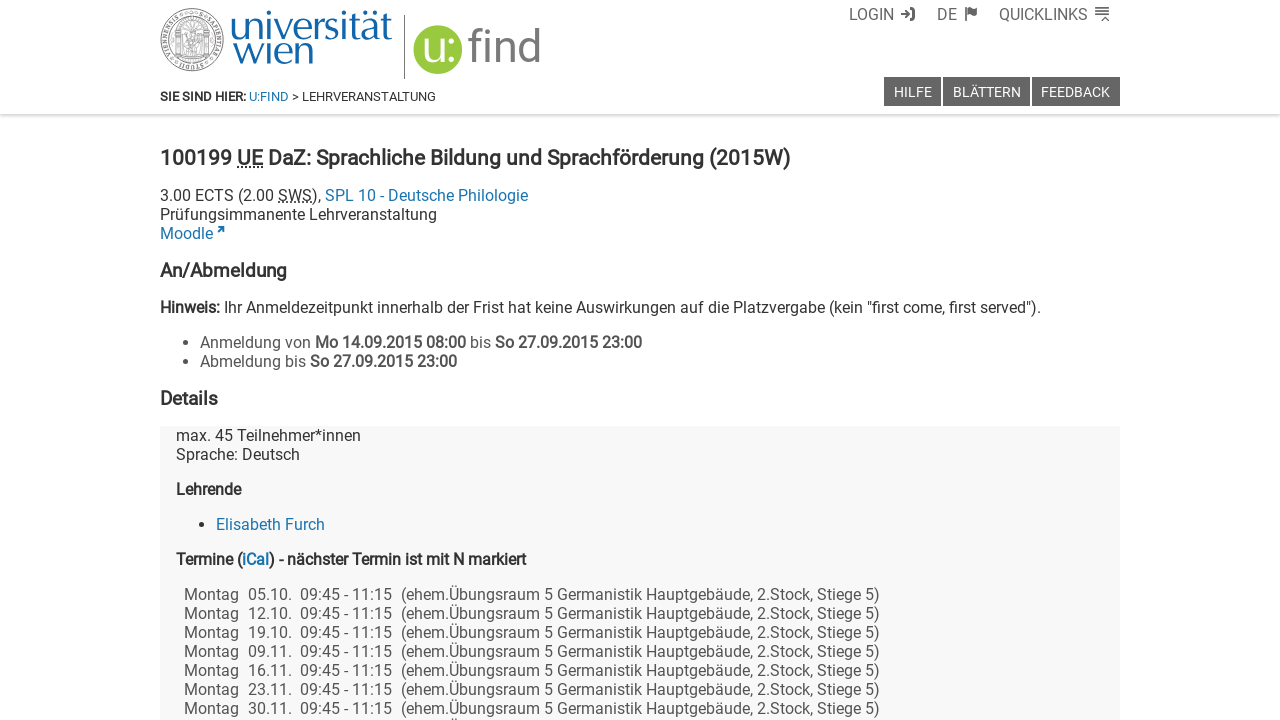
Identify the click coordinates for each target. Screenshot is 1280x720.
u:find (269, 96)
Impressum (694, 697)
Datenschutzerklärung (938, 697)
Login (907, 14)
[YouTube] (1023, 636)
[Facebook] (896, 636)
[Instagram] (1087, 636)
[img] (467, 51)
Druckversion (1074, 697)
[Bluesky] (959, 636)
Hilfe (913, 92)
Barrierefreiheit (797, 697)
